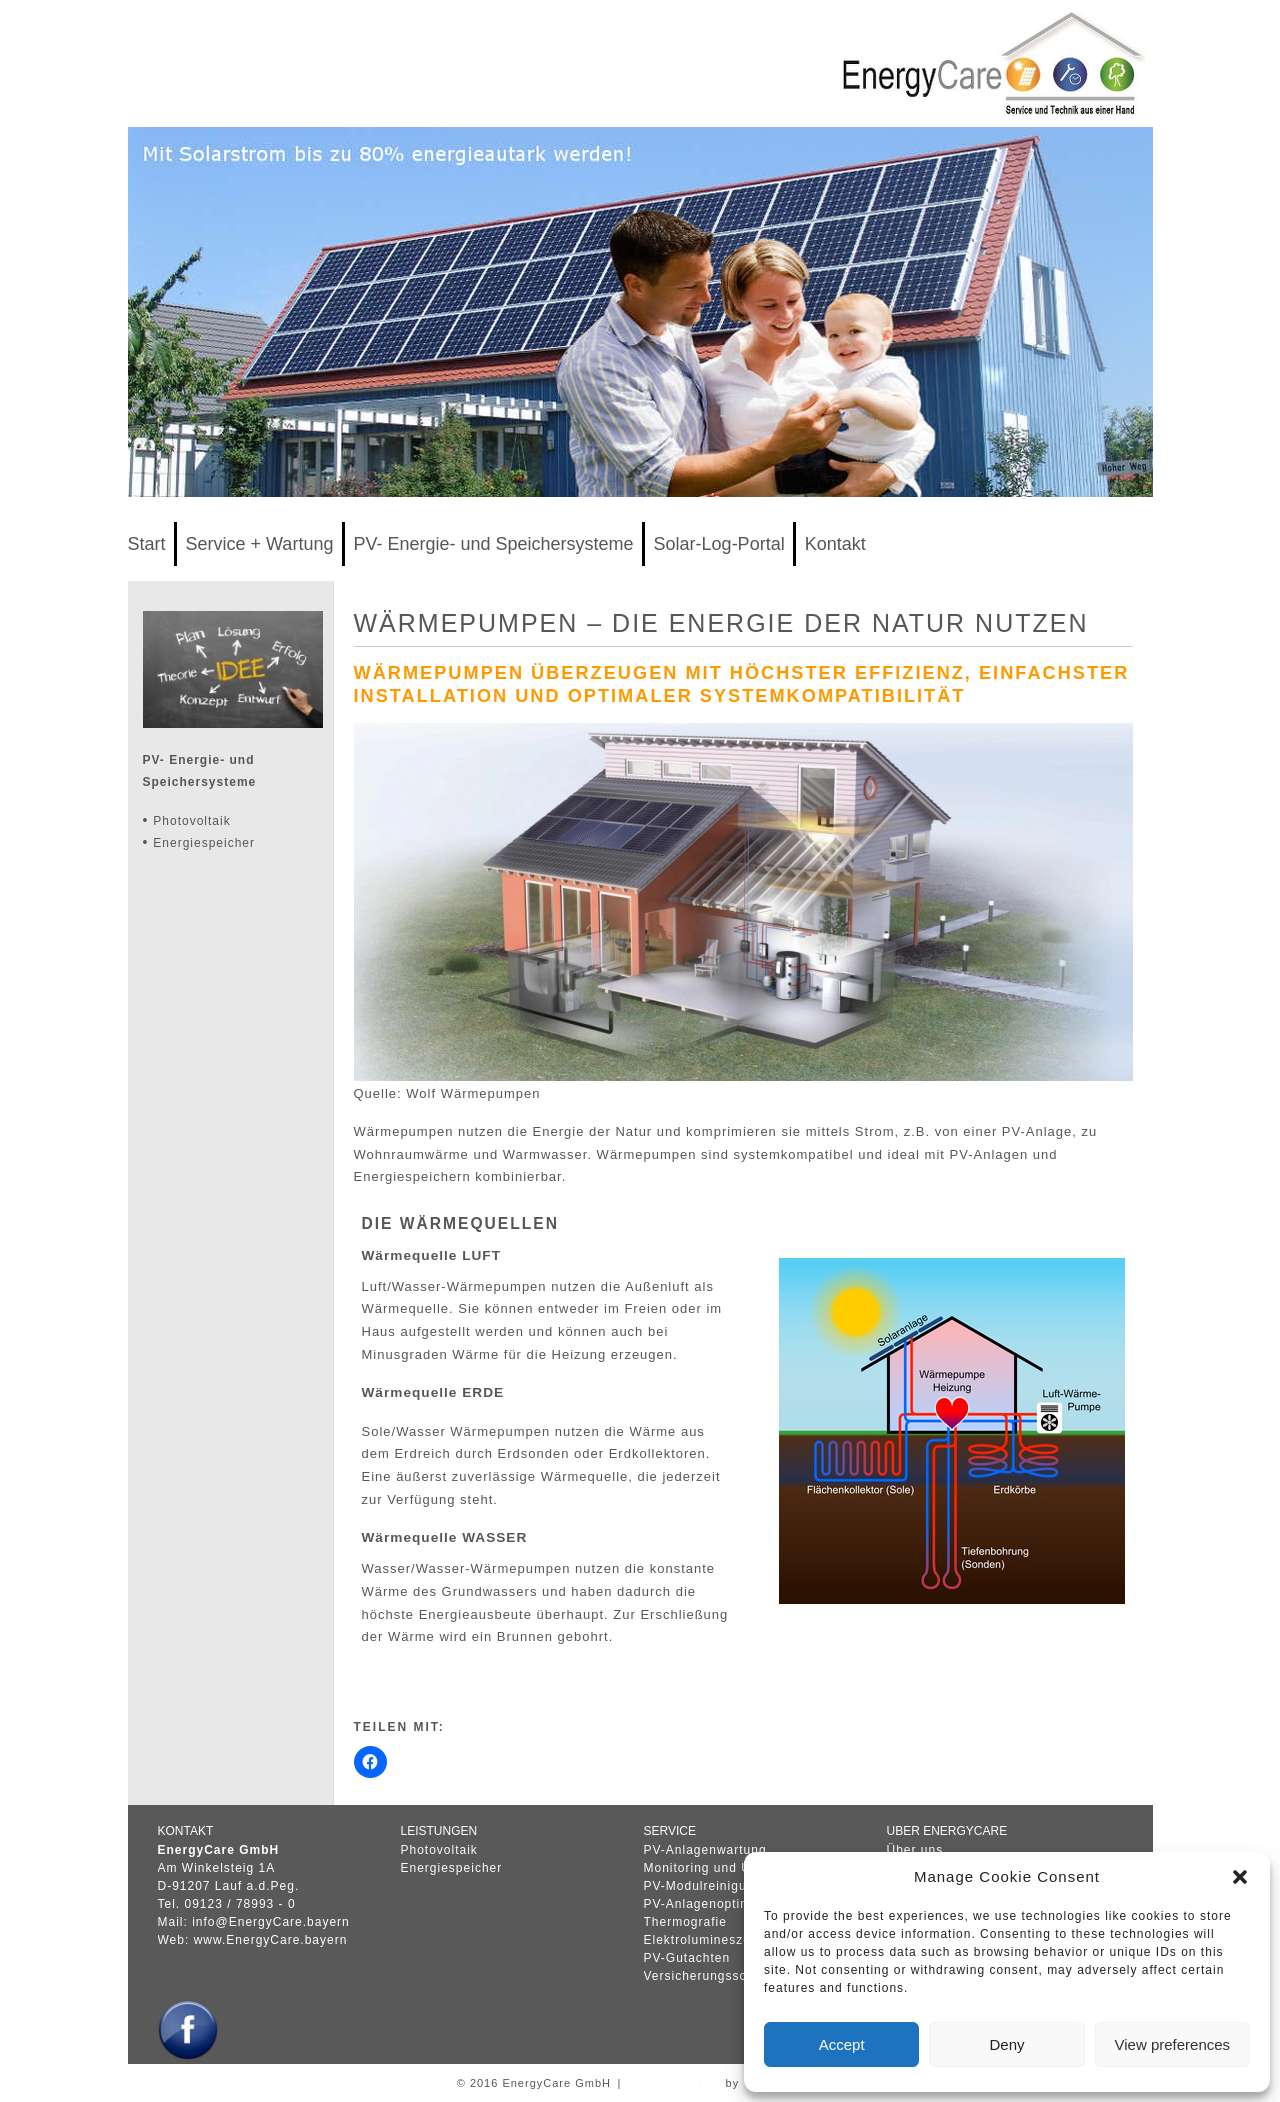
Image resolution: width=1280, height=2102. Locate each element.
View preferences (1173, 2044)
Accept (842, 2044)
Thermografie (685, 1922)
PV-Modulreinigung (703, 1886)
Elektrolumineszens (705, 1940)
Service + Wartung (260, 544)
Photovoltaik (191, 821)
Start (147, 544)
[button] (1240, 1877)
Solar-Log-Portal (719, 544)
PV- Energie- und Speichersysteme (493, 544)
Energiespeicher (204, 843)
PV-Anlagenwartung (705, 1850)
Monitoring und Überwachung (735, 1868)
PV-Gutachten (687, 1958)
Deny (1006, 2044)
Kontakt (835, 544)
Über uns (915, 1850)
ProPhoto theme (675, 2083)
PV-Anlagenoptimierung (717, 1904)
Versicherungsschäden (714, 1976)
